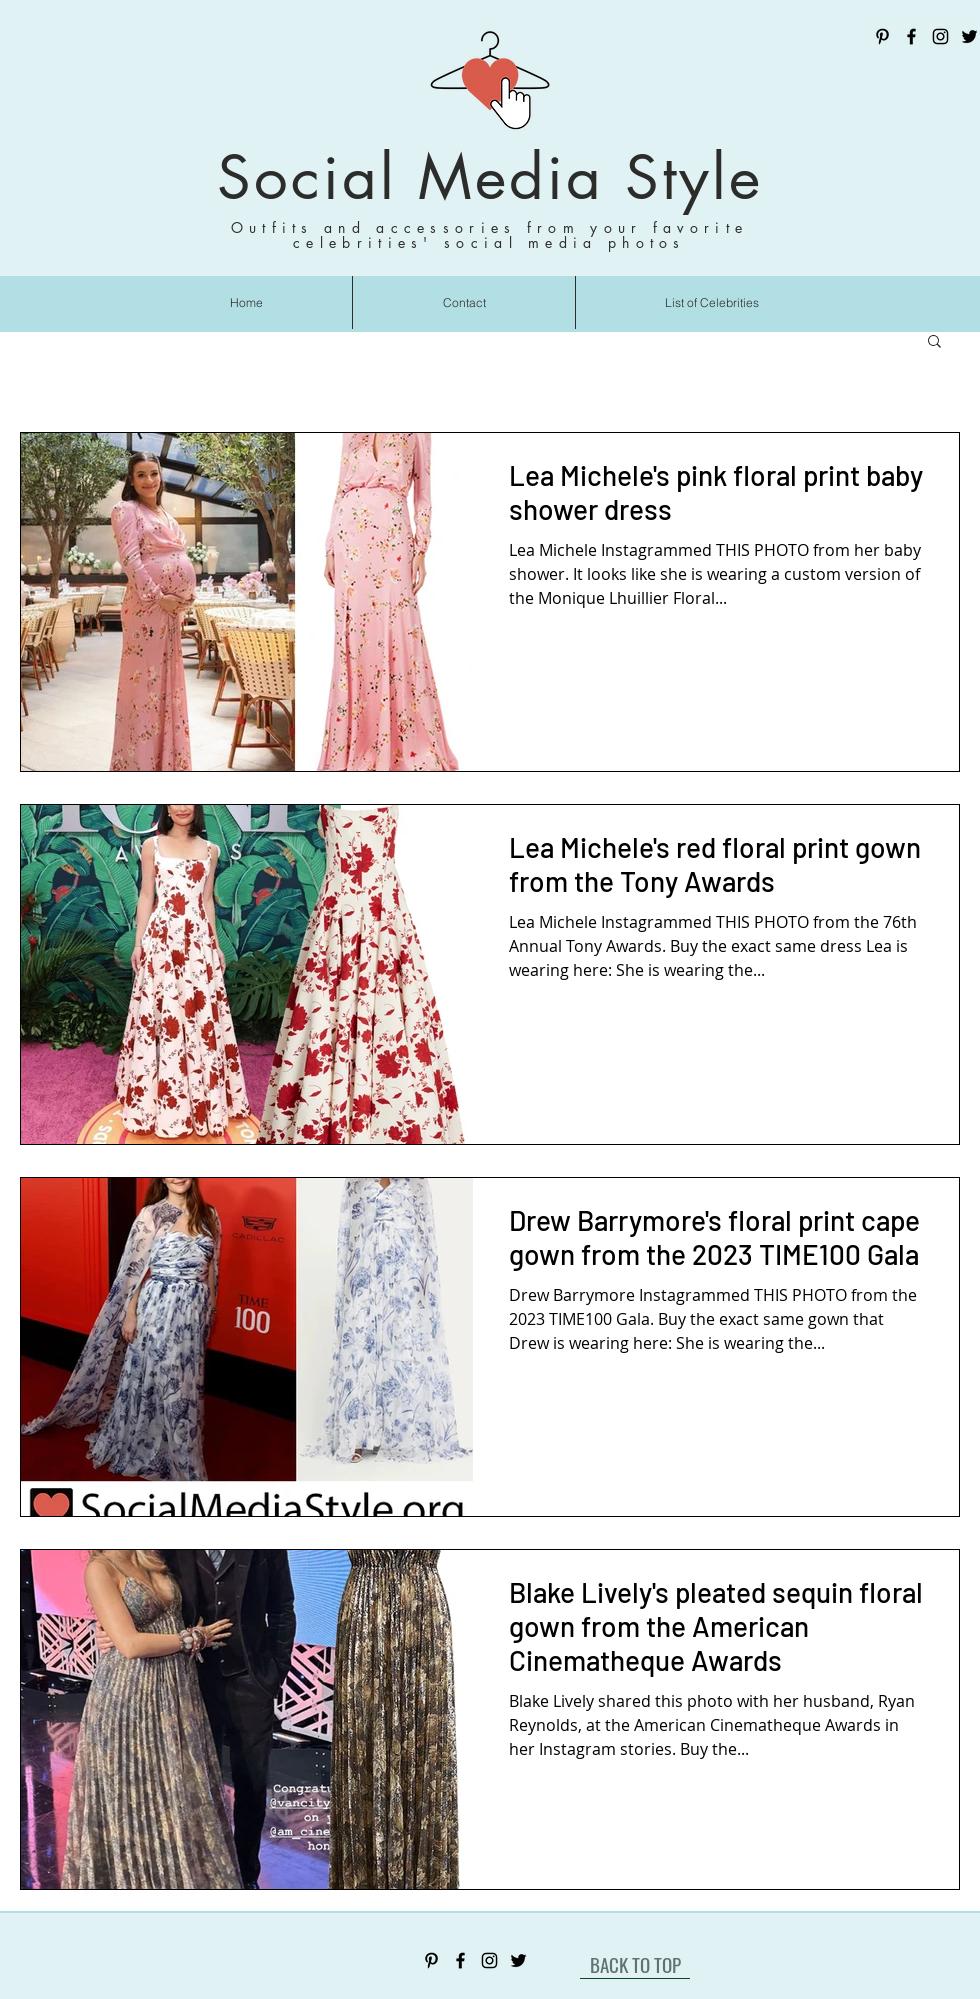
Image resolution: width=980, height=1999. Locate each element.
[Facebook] (911, 36)
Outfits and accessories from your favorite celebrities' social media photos (490, 235)
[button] (934, 342)
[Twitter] (969, 36)
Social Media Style (490, 177)
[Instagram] (940, 36)
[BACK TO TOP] (635, 1964)
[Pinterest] (882, 36)
